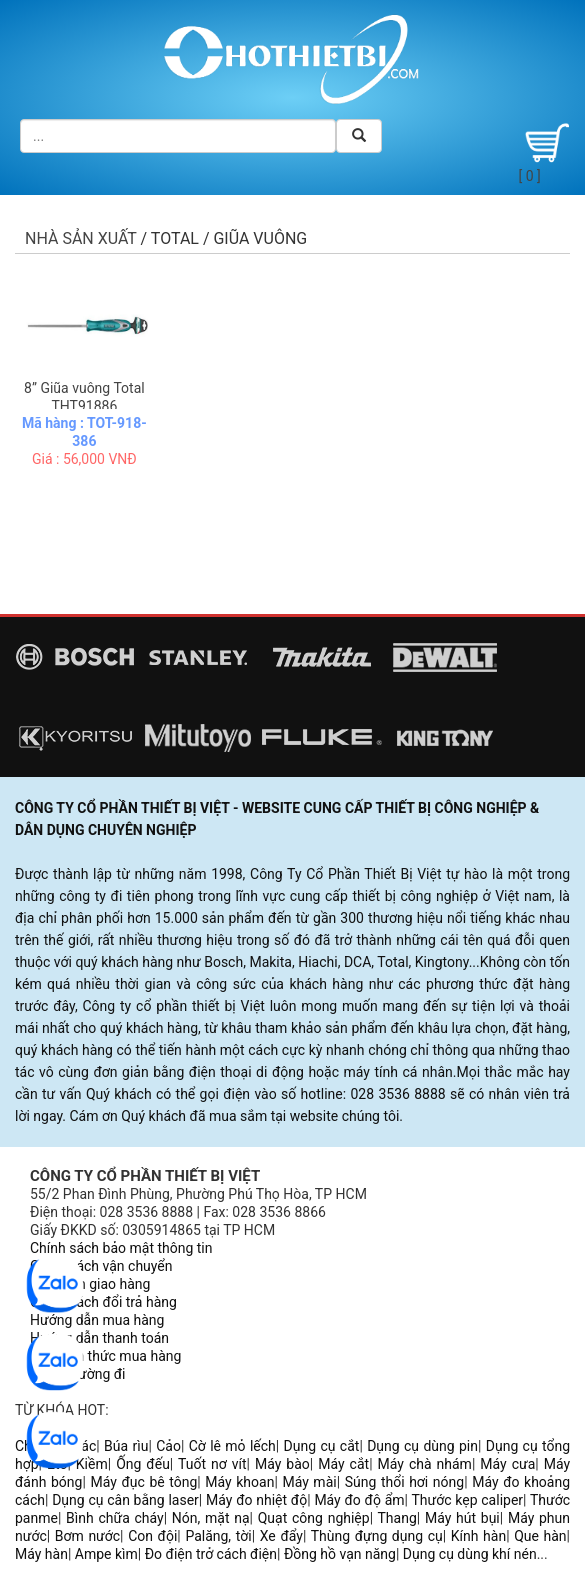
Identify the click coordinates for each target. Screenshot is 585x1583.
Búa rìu (126, 1446)
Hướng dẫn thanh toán (99, 1338)
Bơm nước (87, 1536)
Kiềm (92, 1464)
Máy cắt (343, 1464)
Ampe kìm (106, 1554)
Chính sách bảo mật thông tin (121, 1248)
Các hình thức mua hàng (105, 1356)
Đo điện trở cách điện (211, 1554)
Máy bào (282, 1464)
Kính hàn (478, 1536)
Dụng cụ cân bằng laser (125, 1500)
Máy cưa (507, 1464)
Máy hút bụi (462, 1518)
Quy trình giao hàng (90, 1284)
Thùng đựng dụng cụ (377, 1536)
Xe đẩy (281, 1536)
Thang (397, 1518)
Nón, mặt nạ (211, 1518)
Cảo (168, 1446)
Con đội (152, 1536)
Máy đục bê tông (143, 1482)
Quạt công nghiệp (314, 1518)
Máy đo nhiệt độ (256, 1500)
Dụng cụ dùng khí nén (470, 1554)
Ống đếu (143, 1464)
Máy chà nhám (425, 1464)
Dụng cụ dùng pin (422, 1446)
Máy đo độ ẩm (359, 1500)
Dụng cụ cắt (322, 1446)
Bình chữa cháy (115, 1518)
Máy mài (309, 1482)
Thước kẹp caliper (467, 1500)
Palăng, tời (218, 1536)
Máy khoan (239, 1482)
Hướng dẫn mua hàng (97, 1320)
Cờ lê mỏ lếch (232, 1446)
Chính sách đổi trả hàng (103, 1302)
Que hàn (540, 1536)
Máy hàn (41, 1554)
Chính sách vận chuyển (101, 1266)
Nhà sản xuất (81, 238)
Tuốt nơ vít (212, 1464)
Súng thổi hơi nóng (404, 1482)
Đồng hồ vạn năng (340, 1554)
